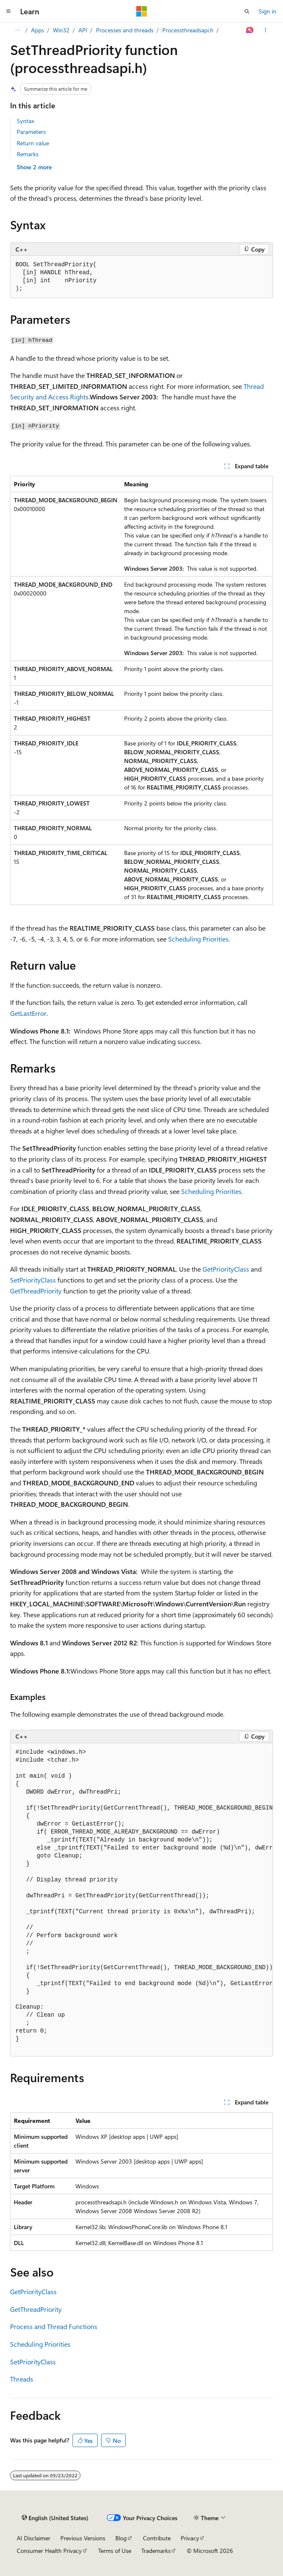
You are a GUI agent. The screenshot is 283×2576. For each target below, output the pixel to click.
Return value (33, 143)
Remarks (28, 154)
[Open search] (247, 11)
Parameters (31, 132)
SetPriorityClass (33, 1279)
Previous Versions (82, 2538)
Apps (37, 30)
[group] (141, 1900)
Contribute (157, 2538)
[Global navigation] (8, 11)
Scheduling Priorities (198, 938)
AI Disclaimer (33, 2538)
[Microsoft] (141, 11)
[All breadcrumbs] (17, 30)
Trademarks (156, 2551)
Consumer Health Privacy (49, 2551)
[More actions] (265, 30)
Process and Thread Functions (53, 2326)
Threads (21, 2378)
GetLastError (28, 1013)
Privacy (190, 2538)
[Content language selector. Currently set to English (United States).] (55, 2517)
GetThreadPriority (36, 1290)
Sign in (267, 11)
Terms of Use (114, 2551)
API (82, 30)
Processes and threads (124, 30)
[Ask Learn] (250, 30)
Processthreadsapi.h (187, 30)
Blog (121, 2538)
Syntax (25, 121)
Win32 (61, 30)
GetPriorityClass (226, 1268)
